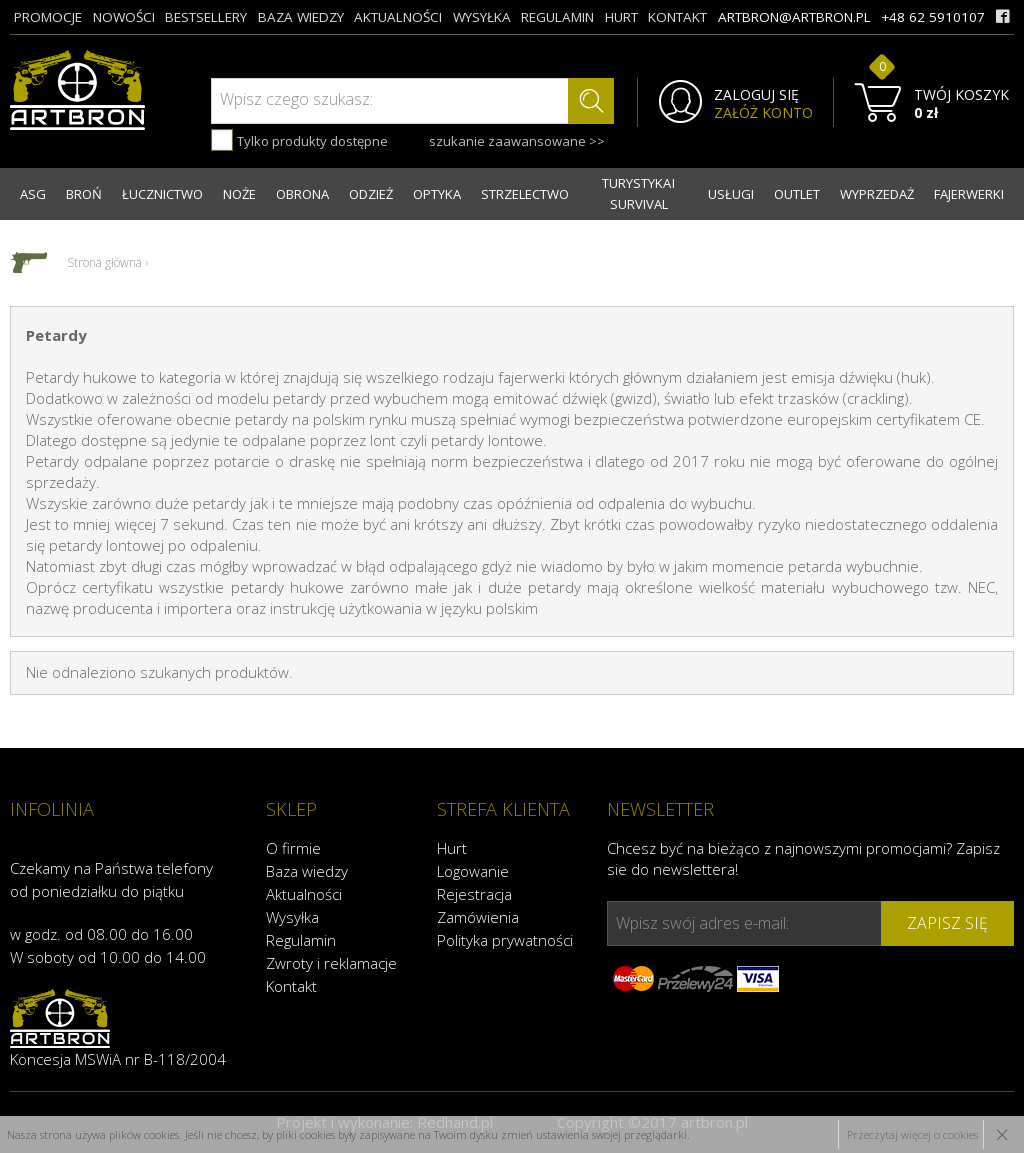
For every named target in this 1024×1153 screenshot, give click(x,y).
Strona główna (104, 262)
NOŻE (239, 194)
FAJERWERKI (969, 194)
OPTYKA (437, 194)
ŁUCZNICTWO (162, 194)
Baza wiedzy (307, 871)
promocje (48, 17)
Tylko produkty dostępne (299, 140)
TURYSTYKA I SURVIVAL (638, 193)
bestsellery (206, 17)
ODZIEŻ (371, 194)
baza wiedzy (301, 17)
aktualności (398, 17)
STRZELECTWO (525, 194)
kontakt (677, 17)
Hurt (452, 848)
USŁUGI (731, 194)
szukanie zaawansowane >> (517, 141)
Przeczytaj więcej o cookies (912, 1134)
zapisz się (947, 923)
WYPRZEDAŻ (877, 194)
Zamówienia (478, 917)
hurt (621, 17)
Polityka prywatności (505, 940)
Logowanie (473, 871)
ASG (33, 194)
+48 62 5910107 (933, 17)
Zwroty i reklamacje (331, 963)
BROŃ (84, 194)
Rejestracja (474, 894)
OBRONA (302, 194)
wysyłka (482, 17)
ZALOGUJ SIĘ (756, 95)
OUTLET (797, 194)
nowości (124, 17)
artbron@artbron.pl (794, 17)
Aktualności (304, 894)
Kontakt (291, 986)
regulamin (557, 17)
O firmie (293, 848)
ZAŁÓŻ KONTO (763, 113)
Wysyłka (292, 917)
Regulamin (301, 940)
